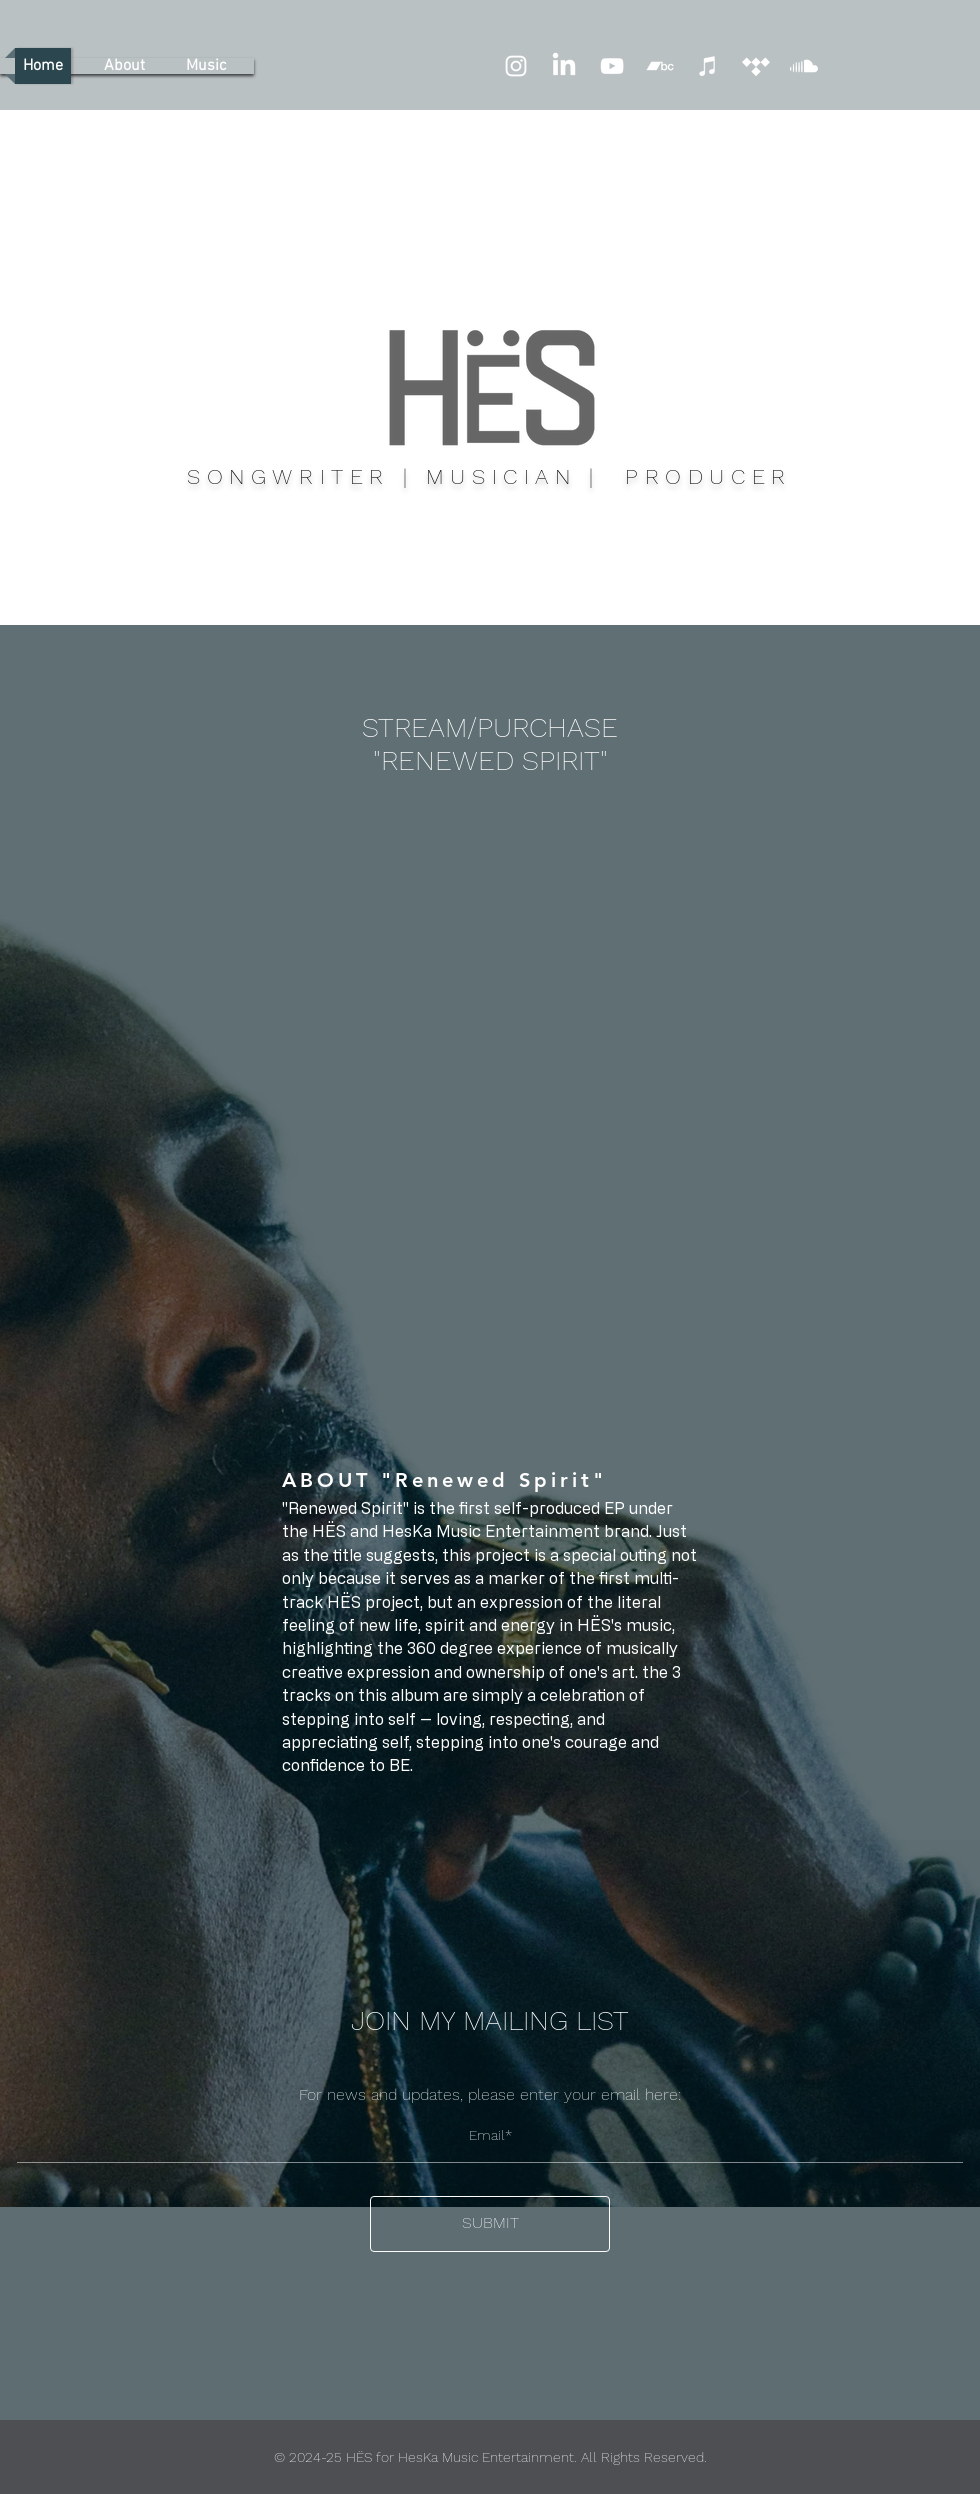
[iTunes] (708, 66)
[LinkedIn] (564, 66)
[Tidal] (756, 66)
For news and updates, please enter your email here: (490, 2095)
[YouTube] (612, 66)
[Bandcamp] (660, 66)
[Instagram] (516, 66)
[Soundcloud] (804, 66)
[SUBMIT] (490, 2224)
